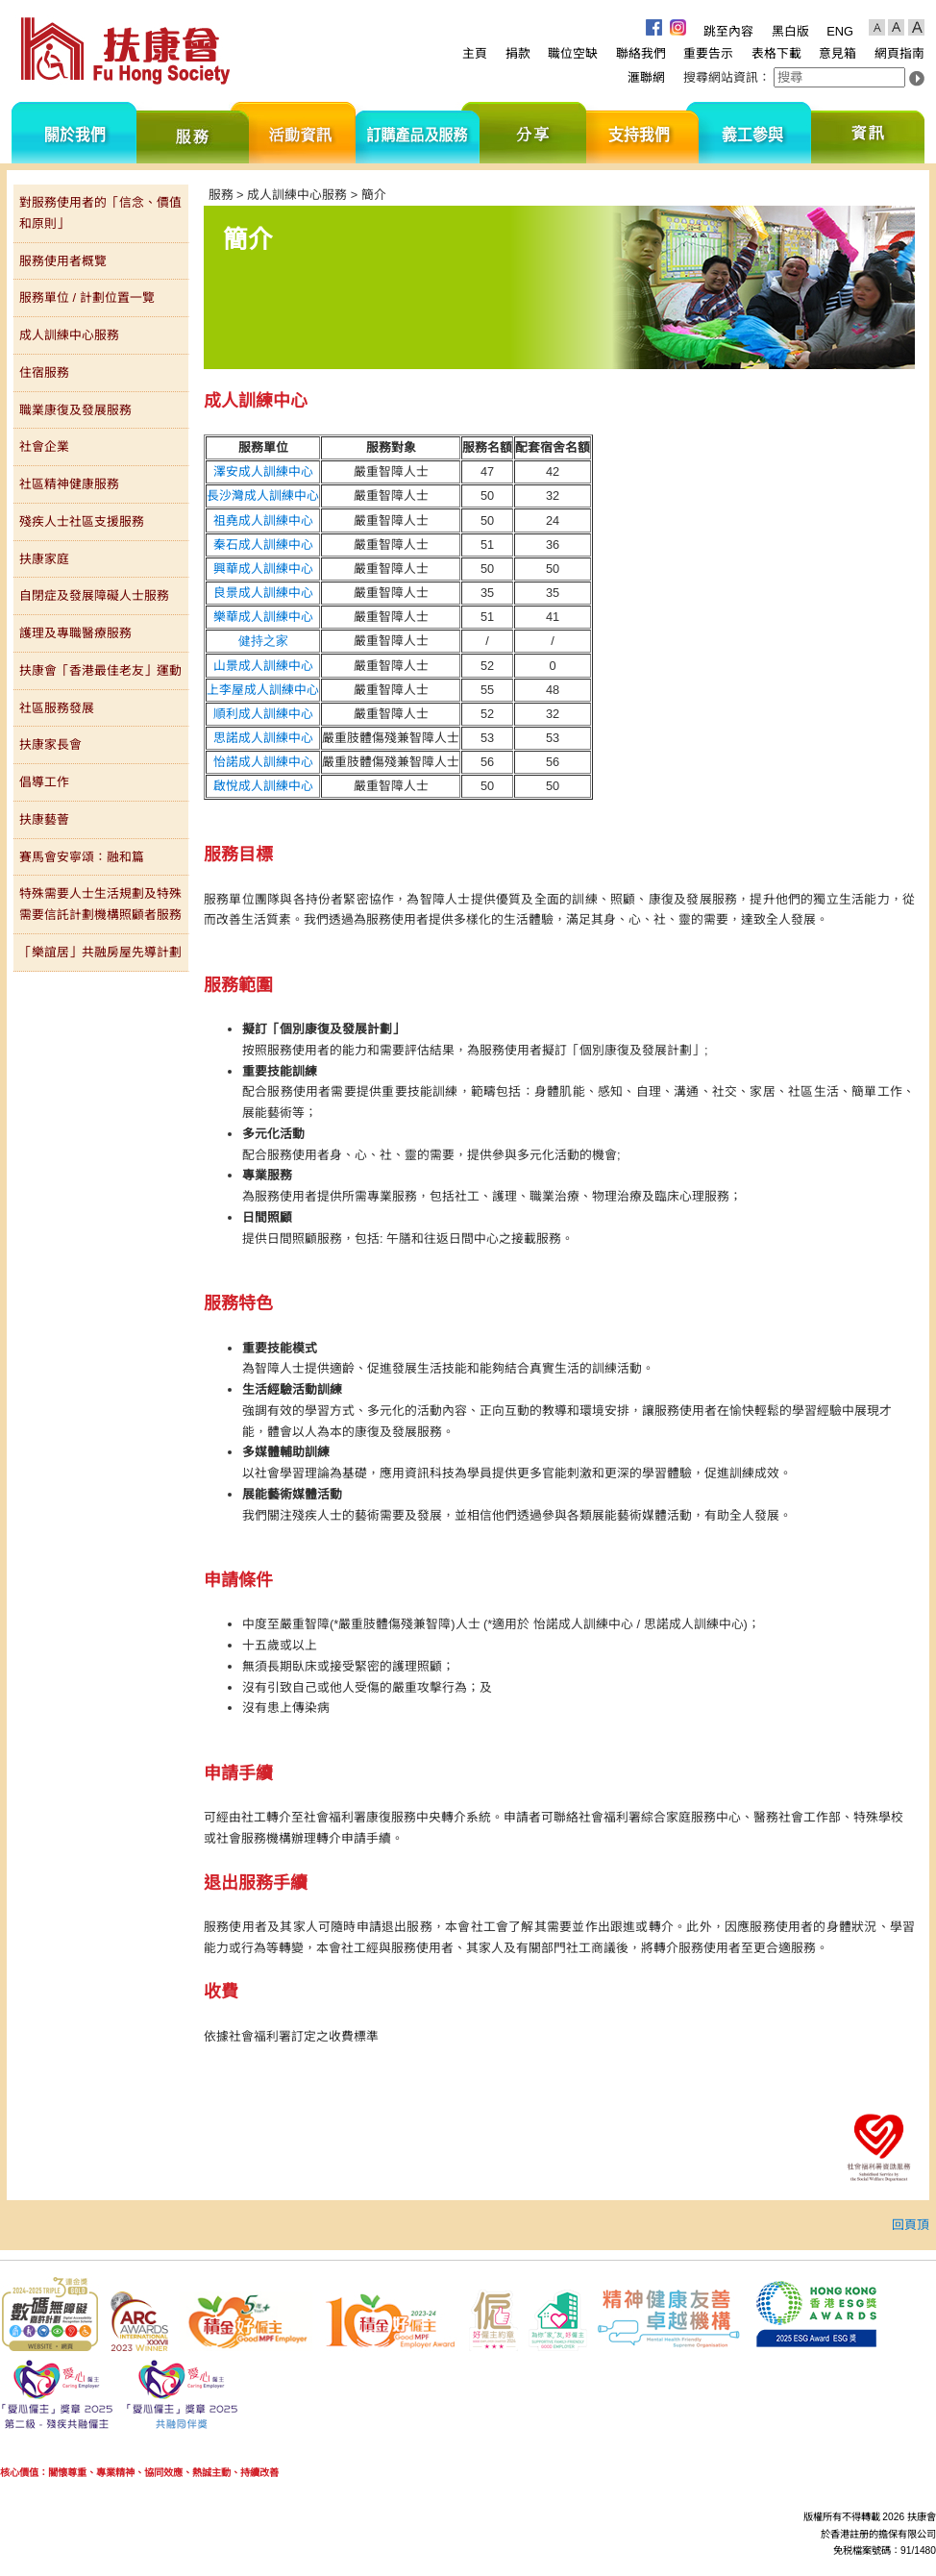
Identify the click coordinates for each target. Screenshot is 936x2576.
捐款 (517, 53)
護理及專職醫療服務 (75, 633)
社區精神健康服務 (69, 484)
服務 (192, 132)
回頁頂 (910, 2224)
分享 (533, 132)
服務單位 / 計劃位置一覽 (87, 297)
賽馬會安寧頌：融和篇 (81, 857)
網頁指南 (899, 53)
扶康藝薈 (44, 819)
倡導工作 (44, 782)
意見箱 (837, 53)
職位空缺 (573, 53)
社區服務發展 (56, 708)
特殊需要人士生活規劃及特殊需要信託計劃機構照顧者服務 (100, 904)
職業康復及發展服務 (75, 410)
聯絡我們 (641, 53)
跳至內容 (728, 31)
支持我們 (642, 132)
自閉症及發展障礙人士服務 (94, 595)
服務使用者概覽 (63, 261)
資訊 (867, 132)
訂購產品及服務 (418, 132)
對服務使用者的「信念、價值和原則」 (100, 213)
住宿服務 (44, 372)
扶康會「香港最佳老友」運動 (100, 670)
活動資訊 (302, 132)
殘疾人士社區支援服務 (81, 521)
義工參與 (755, 132)
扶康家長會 (50, 744)
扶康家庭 (44, 559)
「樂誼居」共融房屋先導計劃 (100, 952)
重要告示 (708, 53)
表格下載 (776, 53)
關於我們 (74, 132)
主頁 (474, 53)
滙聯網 (646, 77)
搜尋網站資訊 (720, 77)
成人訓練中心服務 (69, 335)
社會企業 (44, 446)
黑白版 (790, 31)
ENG (839, 31)
